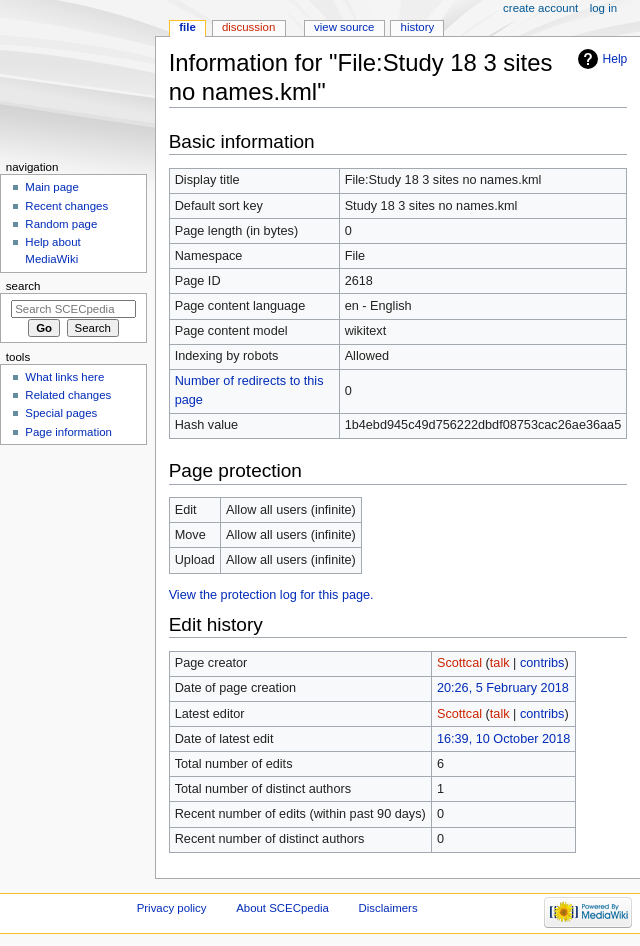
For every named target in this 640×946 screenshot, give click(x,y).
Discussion (248, 27)
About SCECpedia (282, 908)
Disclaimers (388, 908)
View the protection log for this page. (271, 595)
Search (23, 286)
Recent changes (66, 206)
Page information (68, 432)
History (418, 27)
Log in (603, 8)
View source (344, 27)
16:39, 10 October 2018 (503, 739)
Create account (540, 8)
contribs (542, 663)
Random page (61, 224)
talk (500, 663)
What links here (64, 377)
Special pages (61, 413)
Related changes (68, 395)
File (187, 27)
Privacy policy (172, 908)
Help (615, 59)
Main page (52, 187)
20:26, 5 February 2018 (503, 688)
